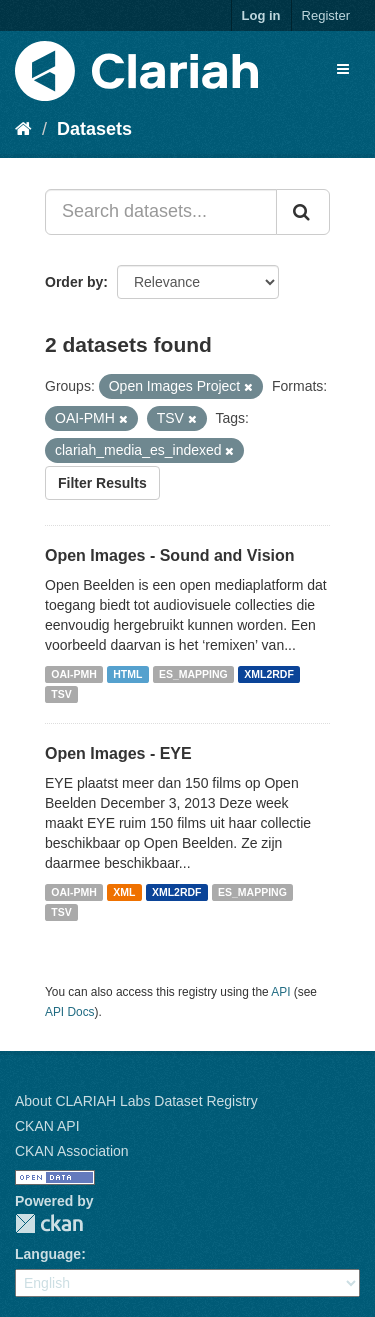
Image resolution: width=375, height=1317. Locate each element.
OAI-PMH (74, 674)
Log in (261, 15)
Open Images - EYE (118, 753)
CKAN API (47, 1126)
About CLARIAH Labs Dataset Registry (136, 1101)
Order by (74, 282)
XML (124, 892)
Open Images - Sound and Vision (170, 555)
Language (48, 1254)
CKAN (49, 1223)
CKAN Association (72, 1151)
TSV (61, 694)
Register (326, 15)
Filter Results (102, 483)
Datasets (94, 129)
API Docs (70, 1012)
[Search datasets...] (161, 212)
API (280, 992)
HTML (127, 674)
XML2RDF (269, 674)
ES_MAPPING (193, 674)
